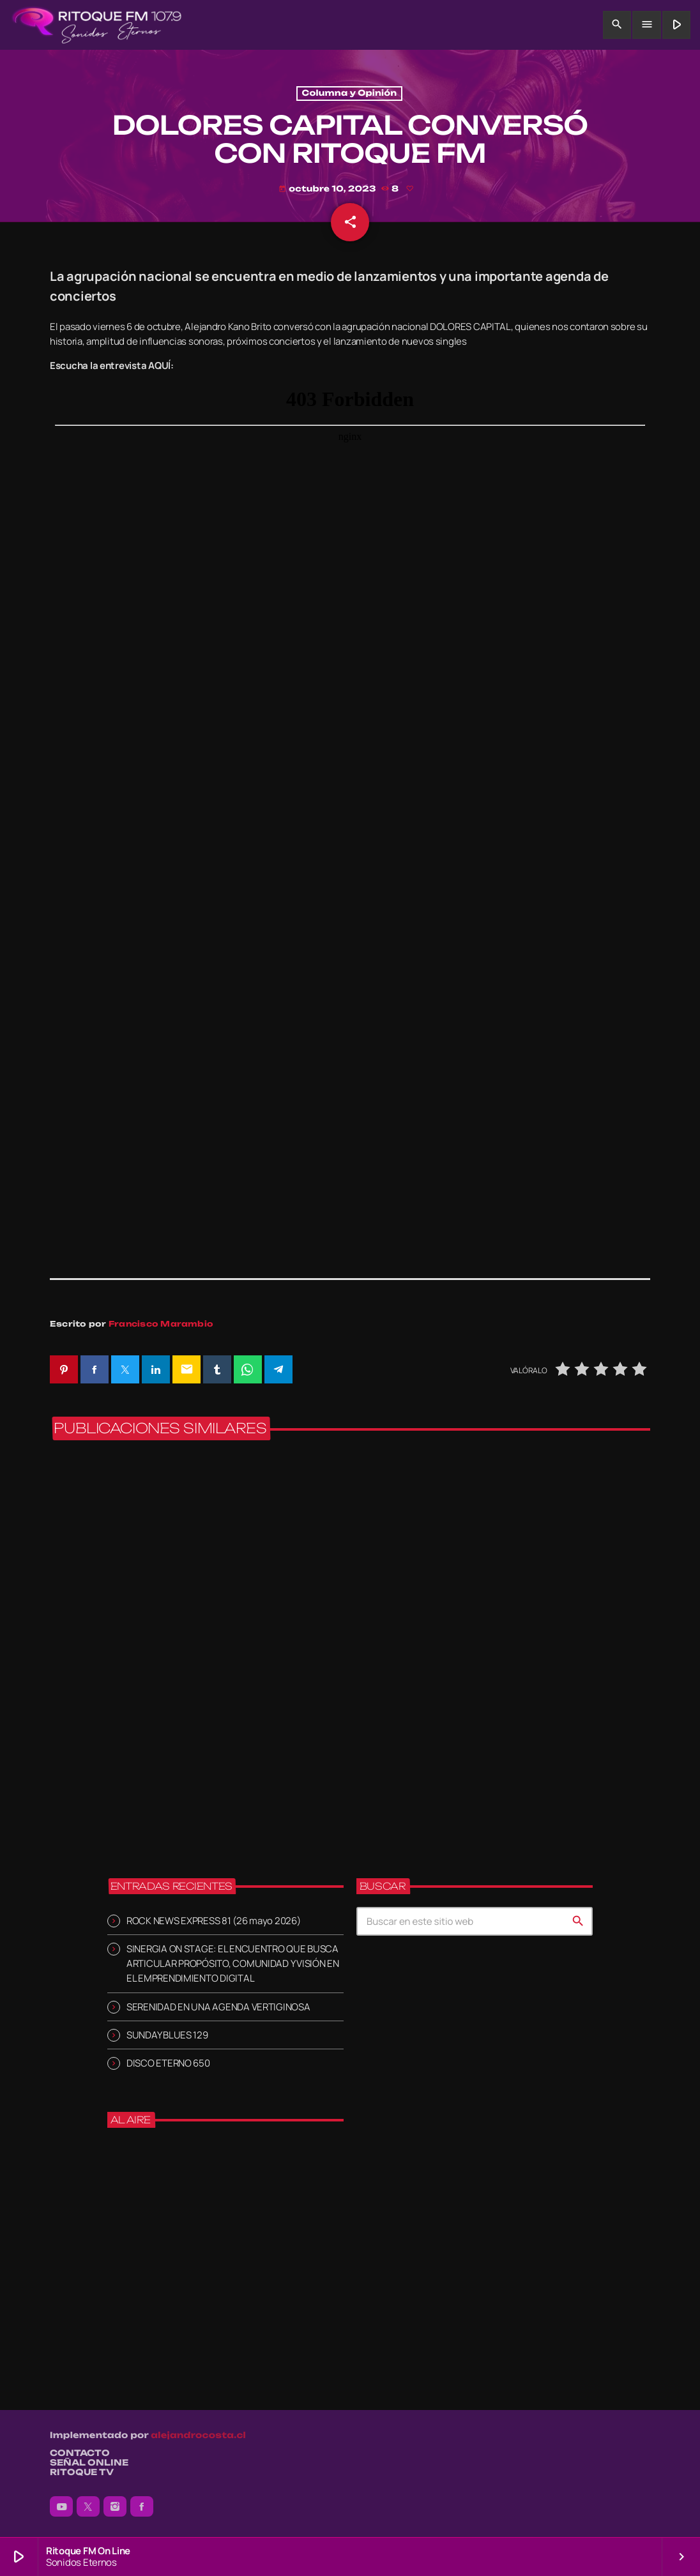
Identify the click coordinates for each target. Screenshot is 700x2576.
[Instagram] (114, 2507)
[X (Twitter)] (88, 2507)
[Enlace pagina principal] (97, 25)
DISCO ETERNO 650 (168, 2063)
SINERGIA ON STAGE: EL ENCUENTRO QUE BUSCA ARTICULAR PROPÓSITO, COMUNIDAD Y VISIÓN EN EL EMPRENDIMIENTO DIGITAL (232, 1964)
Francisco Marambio (161, 1324)
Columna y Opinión (349, 93)
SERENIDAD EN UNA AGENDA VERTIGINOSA (218, 2007)
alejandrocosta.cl (198, 2436)
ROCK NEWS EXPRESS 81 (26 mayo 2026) (213, 1921)
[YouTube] (61, 2507)
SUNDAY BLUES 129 (167, 2035)
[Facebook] (141, 2507)
